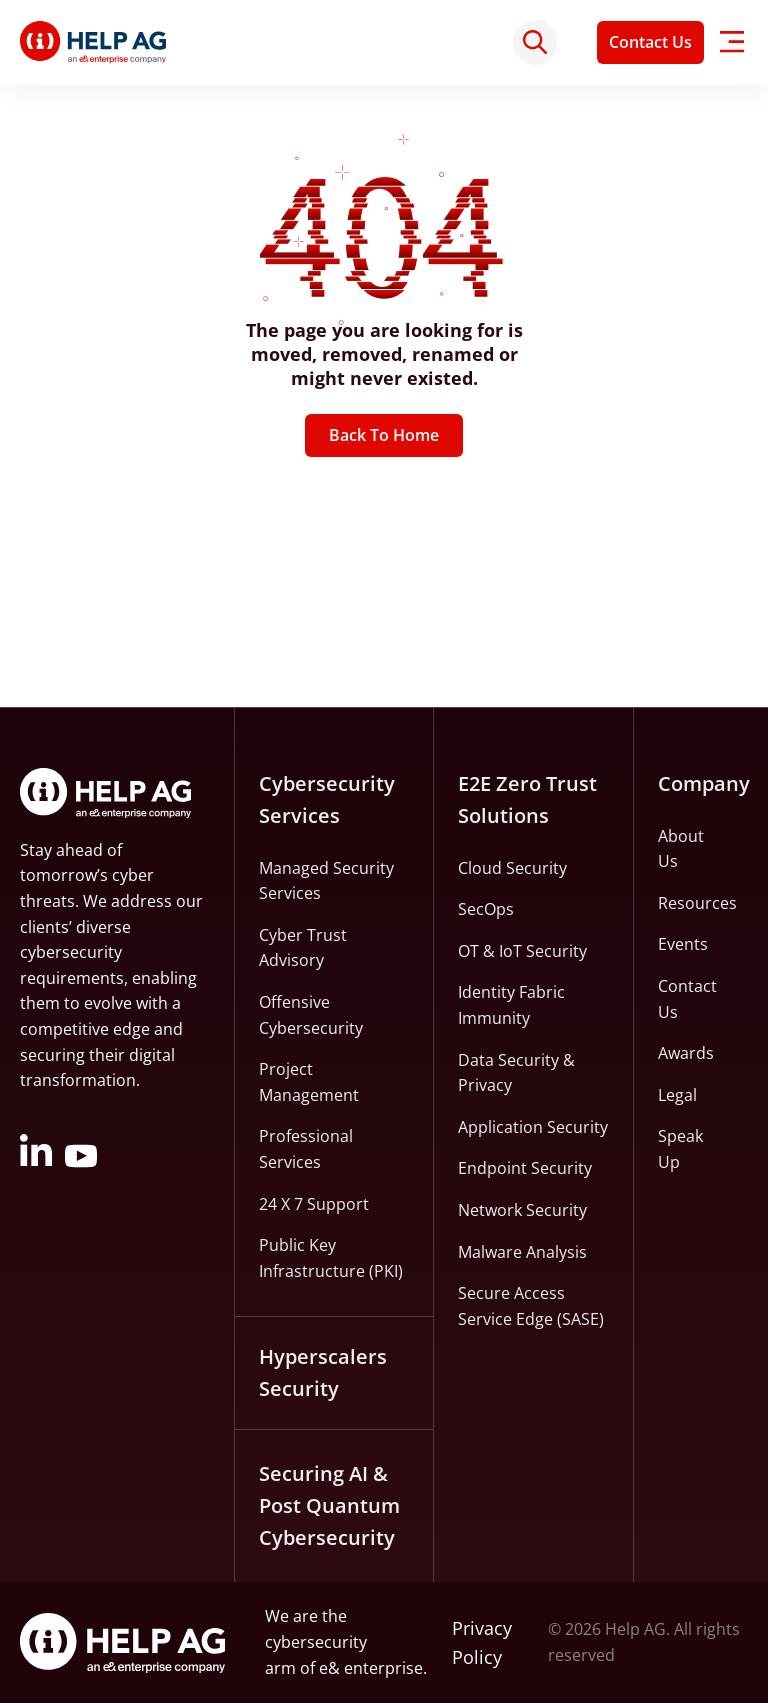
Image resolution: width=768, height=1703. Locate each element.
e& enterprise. (373, 1668)
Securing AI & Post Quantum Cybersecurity (329, 1505)
